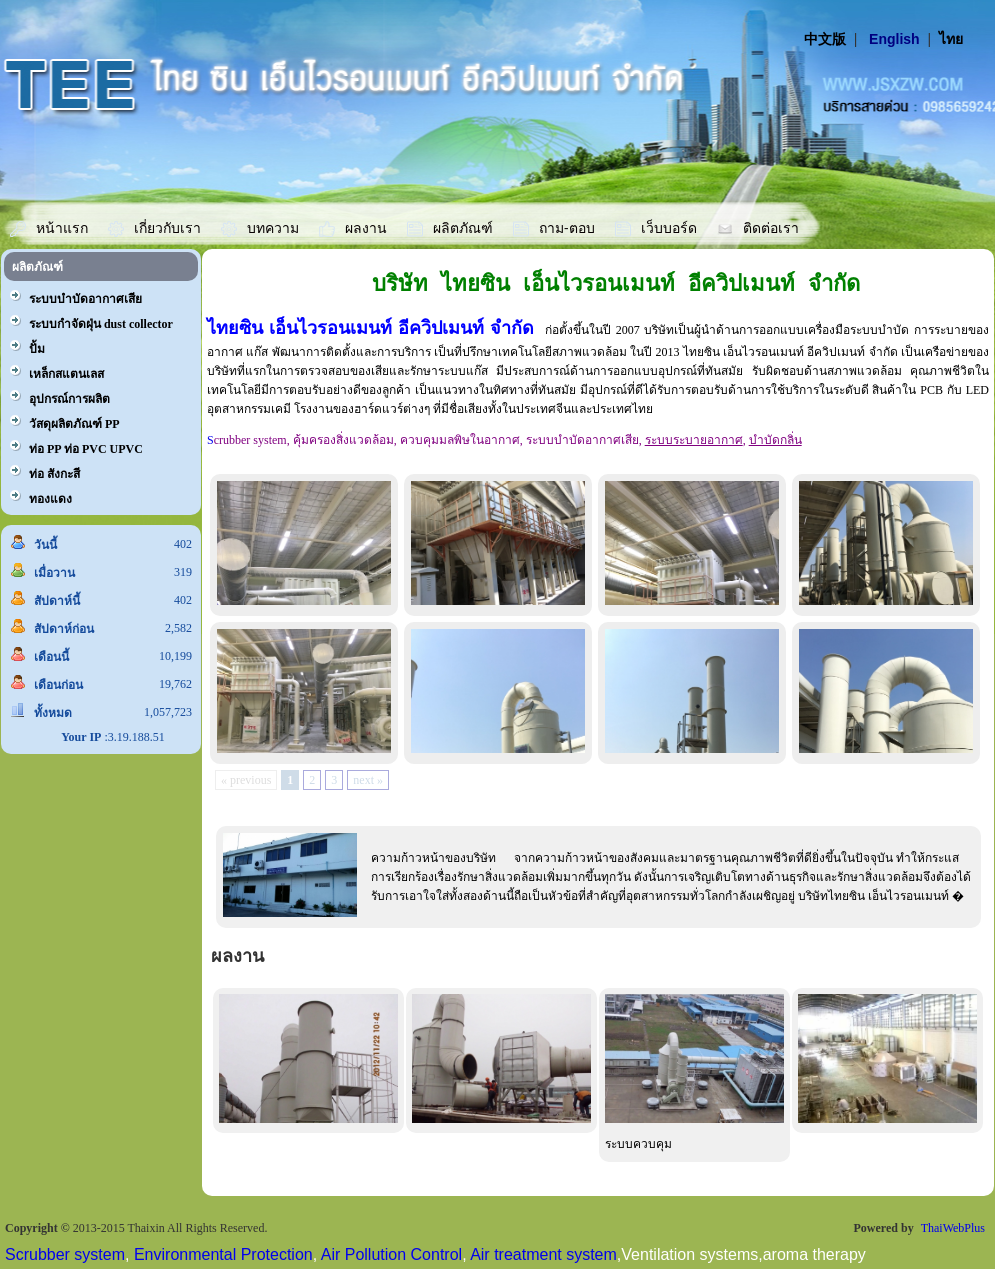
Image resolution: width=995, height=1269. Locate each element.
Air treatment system (543, 1254)
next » (368, 780)
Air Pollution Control (391, 1254)
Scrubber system (65, 1254)
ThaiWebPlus (953, 1228)
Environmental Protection (223, 1254)
